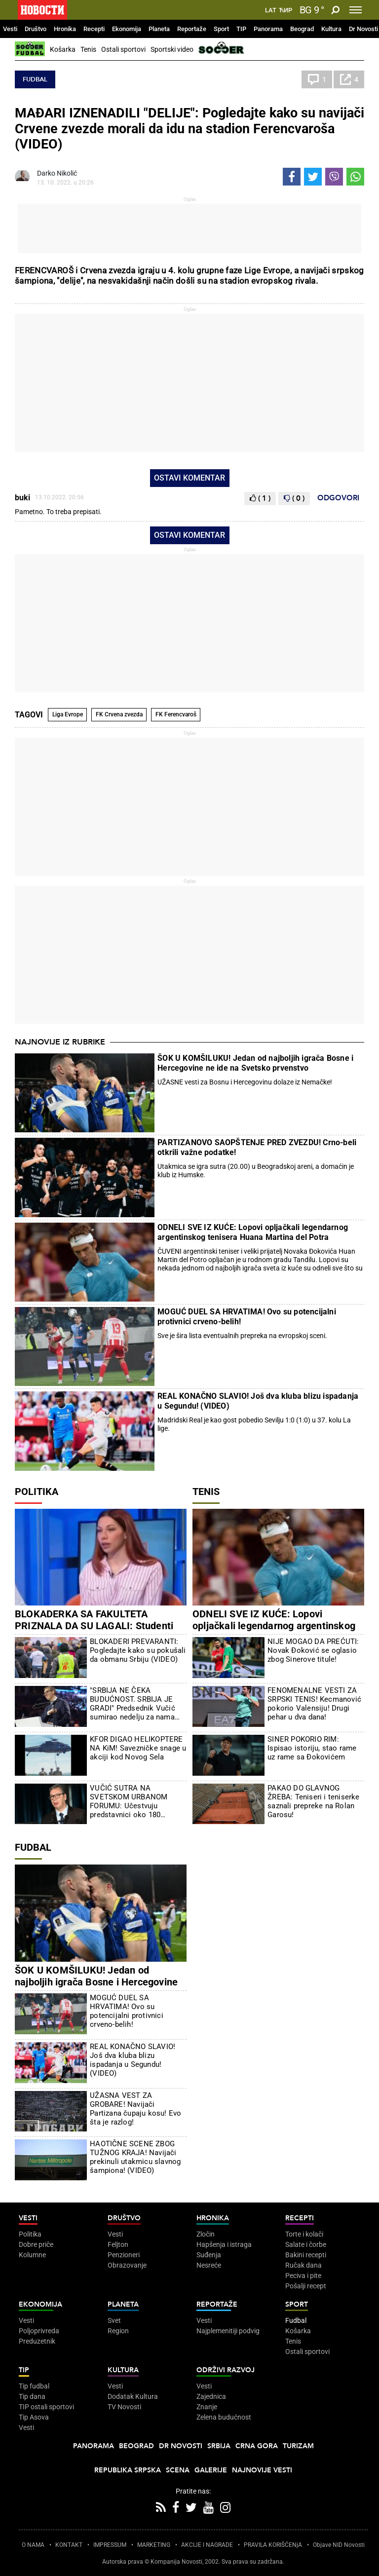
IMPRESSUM (109, 2544)
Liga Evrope (67, 714)
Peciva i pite (303, 2275)
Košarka (63, 49)
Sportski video (172, 49)
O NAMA (33, 2544)
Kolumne (32, 2255)
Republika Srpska (127, 2470)
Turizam (298, 2446)
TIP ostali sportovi (46, 2407)
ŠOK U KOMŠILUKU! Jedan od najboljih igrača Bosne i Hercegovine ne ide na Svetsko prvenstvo (255, 1063)
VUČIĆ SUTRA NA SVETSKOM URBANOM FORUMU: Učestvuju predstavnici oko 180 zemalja (128, 1801)
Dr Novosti (363, 29)
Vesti (10, 29)
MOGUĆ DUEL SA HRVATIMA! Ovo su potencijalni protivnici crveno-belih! (246, 1316)
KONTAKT (68, 2544)
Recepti (94, 29)
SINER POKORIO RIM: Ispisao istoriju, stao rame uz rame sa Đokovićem (311, 1748)
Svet (114, 2320)
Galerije (210, 2470)
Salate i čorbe (305, 2244)
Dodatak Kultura (133, 2396)
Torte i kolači (304, 2234)
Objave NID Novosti (339, 2544)
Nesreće (208, 2265)
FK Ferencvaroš (175, 714)
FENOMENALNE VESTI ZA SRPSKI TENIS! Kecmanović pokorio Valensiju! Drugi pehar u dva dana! (314, 1703)
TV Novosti (124, 2407)
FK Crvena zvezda (119, 714)
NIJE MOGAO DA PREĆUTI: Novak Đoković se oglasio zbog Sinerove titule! (313, 1650)
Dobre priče (36, 2244)
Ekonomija (126, 29)
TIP (241, 29)
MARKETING (153, 2544)
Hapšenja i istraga (224, 2244)
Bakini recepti (305, 2255)
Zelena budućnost (223, 2417)
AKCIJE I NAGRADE (207, 2544)
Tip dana (32, 2396)
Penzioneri (124, 2255)
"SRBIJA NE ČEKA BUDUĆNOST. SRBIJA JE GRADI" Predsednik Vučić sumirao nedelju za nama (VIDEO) (132, 1703)
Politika (36, 1491)
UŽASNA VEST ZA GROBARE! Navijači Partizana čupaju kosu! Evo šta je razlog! (135, 2109)
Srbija (218, 2446)
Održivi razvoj (225, 2370)
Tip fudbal (34, 2386)
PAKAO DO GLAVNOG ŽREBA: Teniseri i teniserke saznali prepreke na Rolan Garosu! (313, 1801)
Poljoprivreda (39, 2331)
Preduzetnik (37, 2341)
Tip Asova (34, 2417)
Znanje (206, 2407)
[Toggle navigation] (355, 10)
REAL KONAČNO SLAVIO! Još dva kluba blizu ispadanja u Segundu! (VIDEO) (257, 1401)
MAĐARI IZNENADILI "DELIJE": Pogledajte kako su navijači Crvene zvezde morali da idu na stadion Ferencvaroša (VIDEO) (189, 128)
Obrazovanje (127, 2265)
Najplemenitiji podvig (228, 2331)
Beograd (302, 29)
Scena (178, 2470)
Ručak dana (303, 2265)
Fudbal (35, 79)
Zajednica (211, 2396)
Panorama (268, 29)
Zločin (205, 2234)
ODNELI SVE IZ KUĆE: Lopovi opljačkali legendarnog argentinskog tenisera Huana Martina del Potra (252, 1232)
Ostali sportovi (123, 49)
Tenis (88, 49)
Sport (221, 29)
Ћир (285, 10)
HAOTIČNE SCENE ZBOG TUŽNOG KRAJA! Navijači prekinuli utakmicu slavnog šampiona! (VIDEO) (135, 2157)
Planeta (159, 29)
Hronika (65, 29)
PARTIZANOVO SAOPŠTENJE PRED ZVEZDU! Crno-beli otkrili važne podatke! (256, 1147)
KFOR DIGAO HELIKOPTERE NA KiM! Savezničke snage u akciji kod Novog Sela (138, 1748)
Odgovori (338, 498)
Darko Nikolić (57, 173)
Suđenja (208, 2255)
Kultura (331, 29)
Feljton (118, 2244)
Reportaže (191, 29)
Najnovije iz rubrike (60, 1042)
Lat (270, 10)
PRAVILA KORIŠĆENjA (273, 2544)
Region (118, 2331)
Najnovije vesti (262, 2470)
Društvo (35, 29)
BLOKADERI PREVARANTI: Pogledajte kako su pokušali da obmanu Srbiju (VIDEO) (138, 1650)
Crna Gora (256, 2446)
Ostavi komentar (189, 478)
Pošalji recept (305, 2286)
